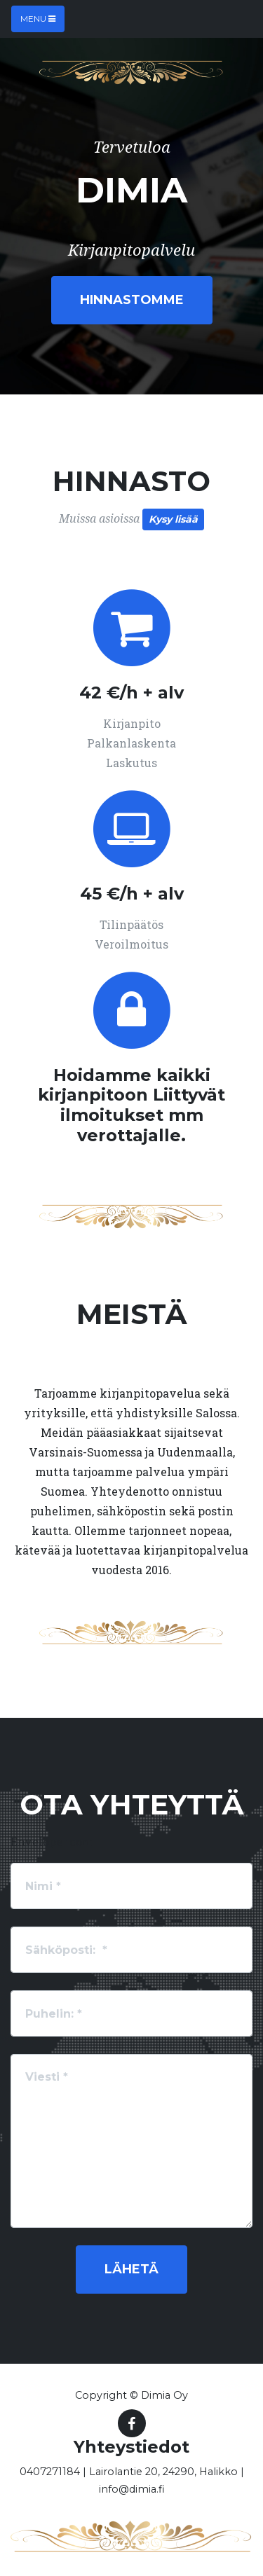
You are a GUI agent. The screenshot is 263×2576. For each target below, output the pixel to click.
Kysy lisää (173, 519)
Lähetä (131, 2269)
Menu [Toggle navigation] (37, 18)
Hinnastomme (132, 300)
